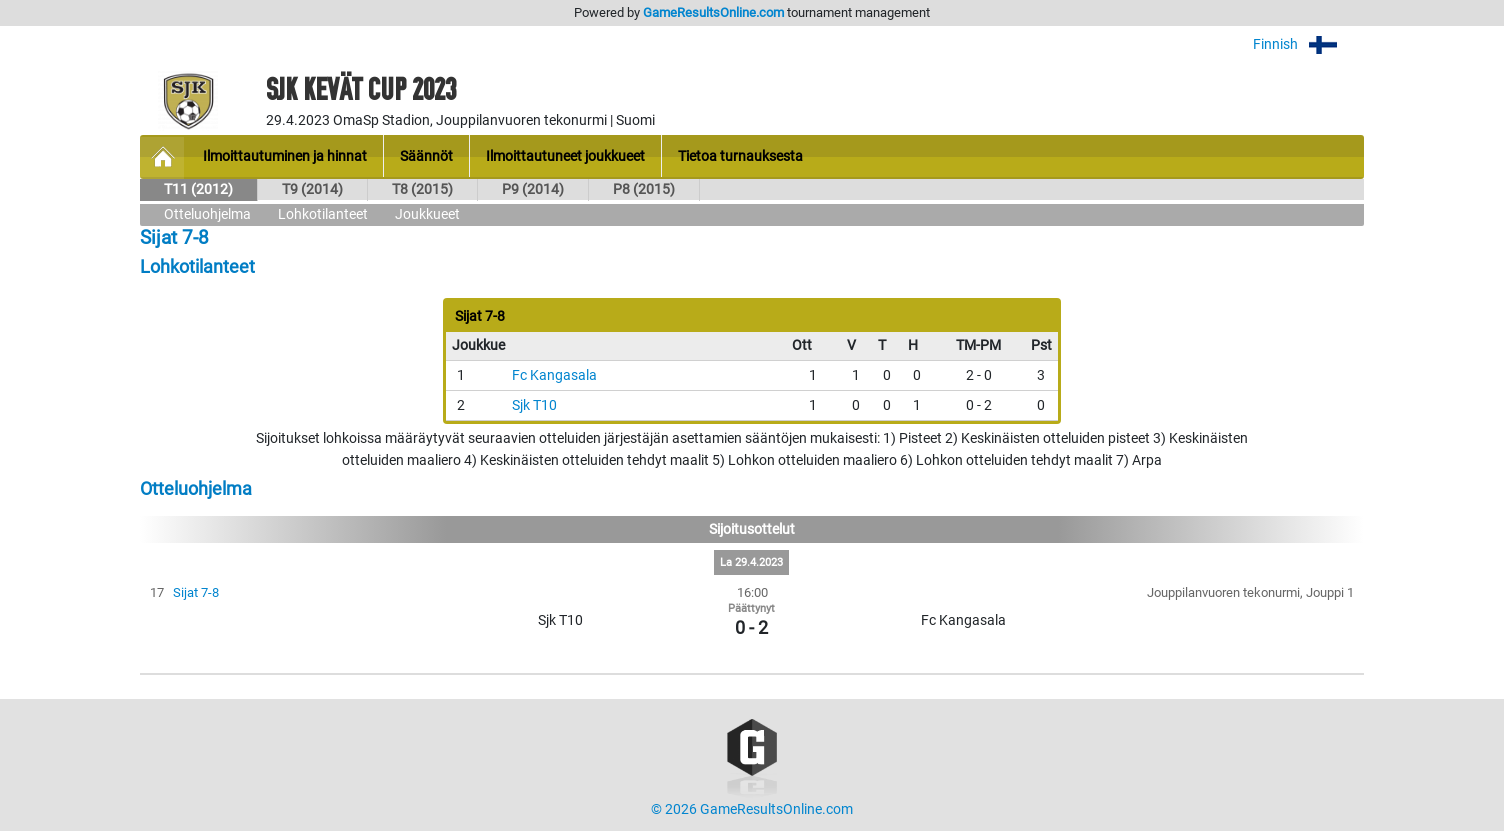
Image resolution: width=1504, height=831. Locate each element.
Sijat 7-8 (196, 592)
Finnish (1308, 44)
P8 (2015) (644, 189)
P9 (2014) (533, 189)
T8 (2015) (422, 189)
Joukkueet (427, 214)
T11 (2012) (198, 189)
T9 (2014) (312, 189)
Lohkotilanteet (323, 214)
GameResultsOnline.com (713, 12)
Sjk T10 (534, 405)
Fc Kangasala (554, 375)
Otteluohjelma (207, 214)
